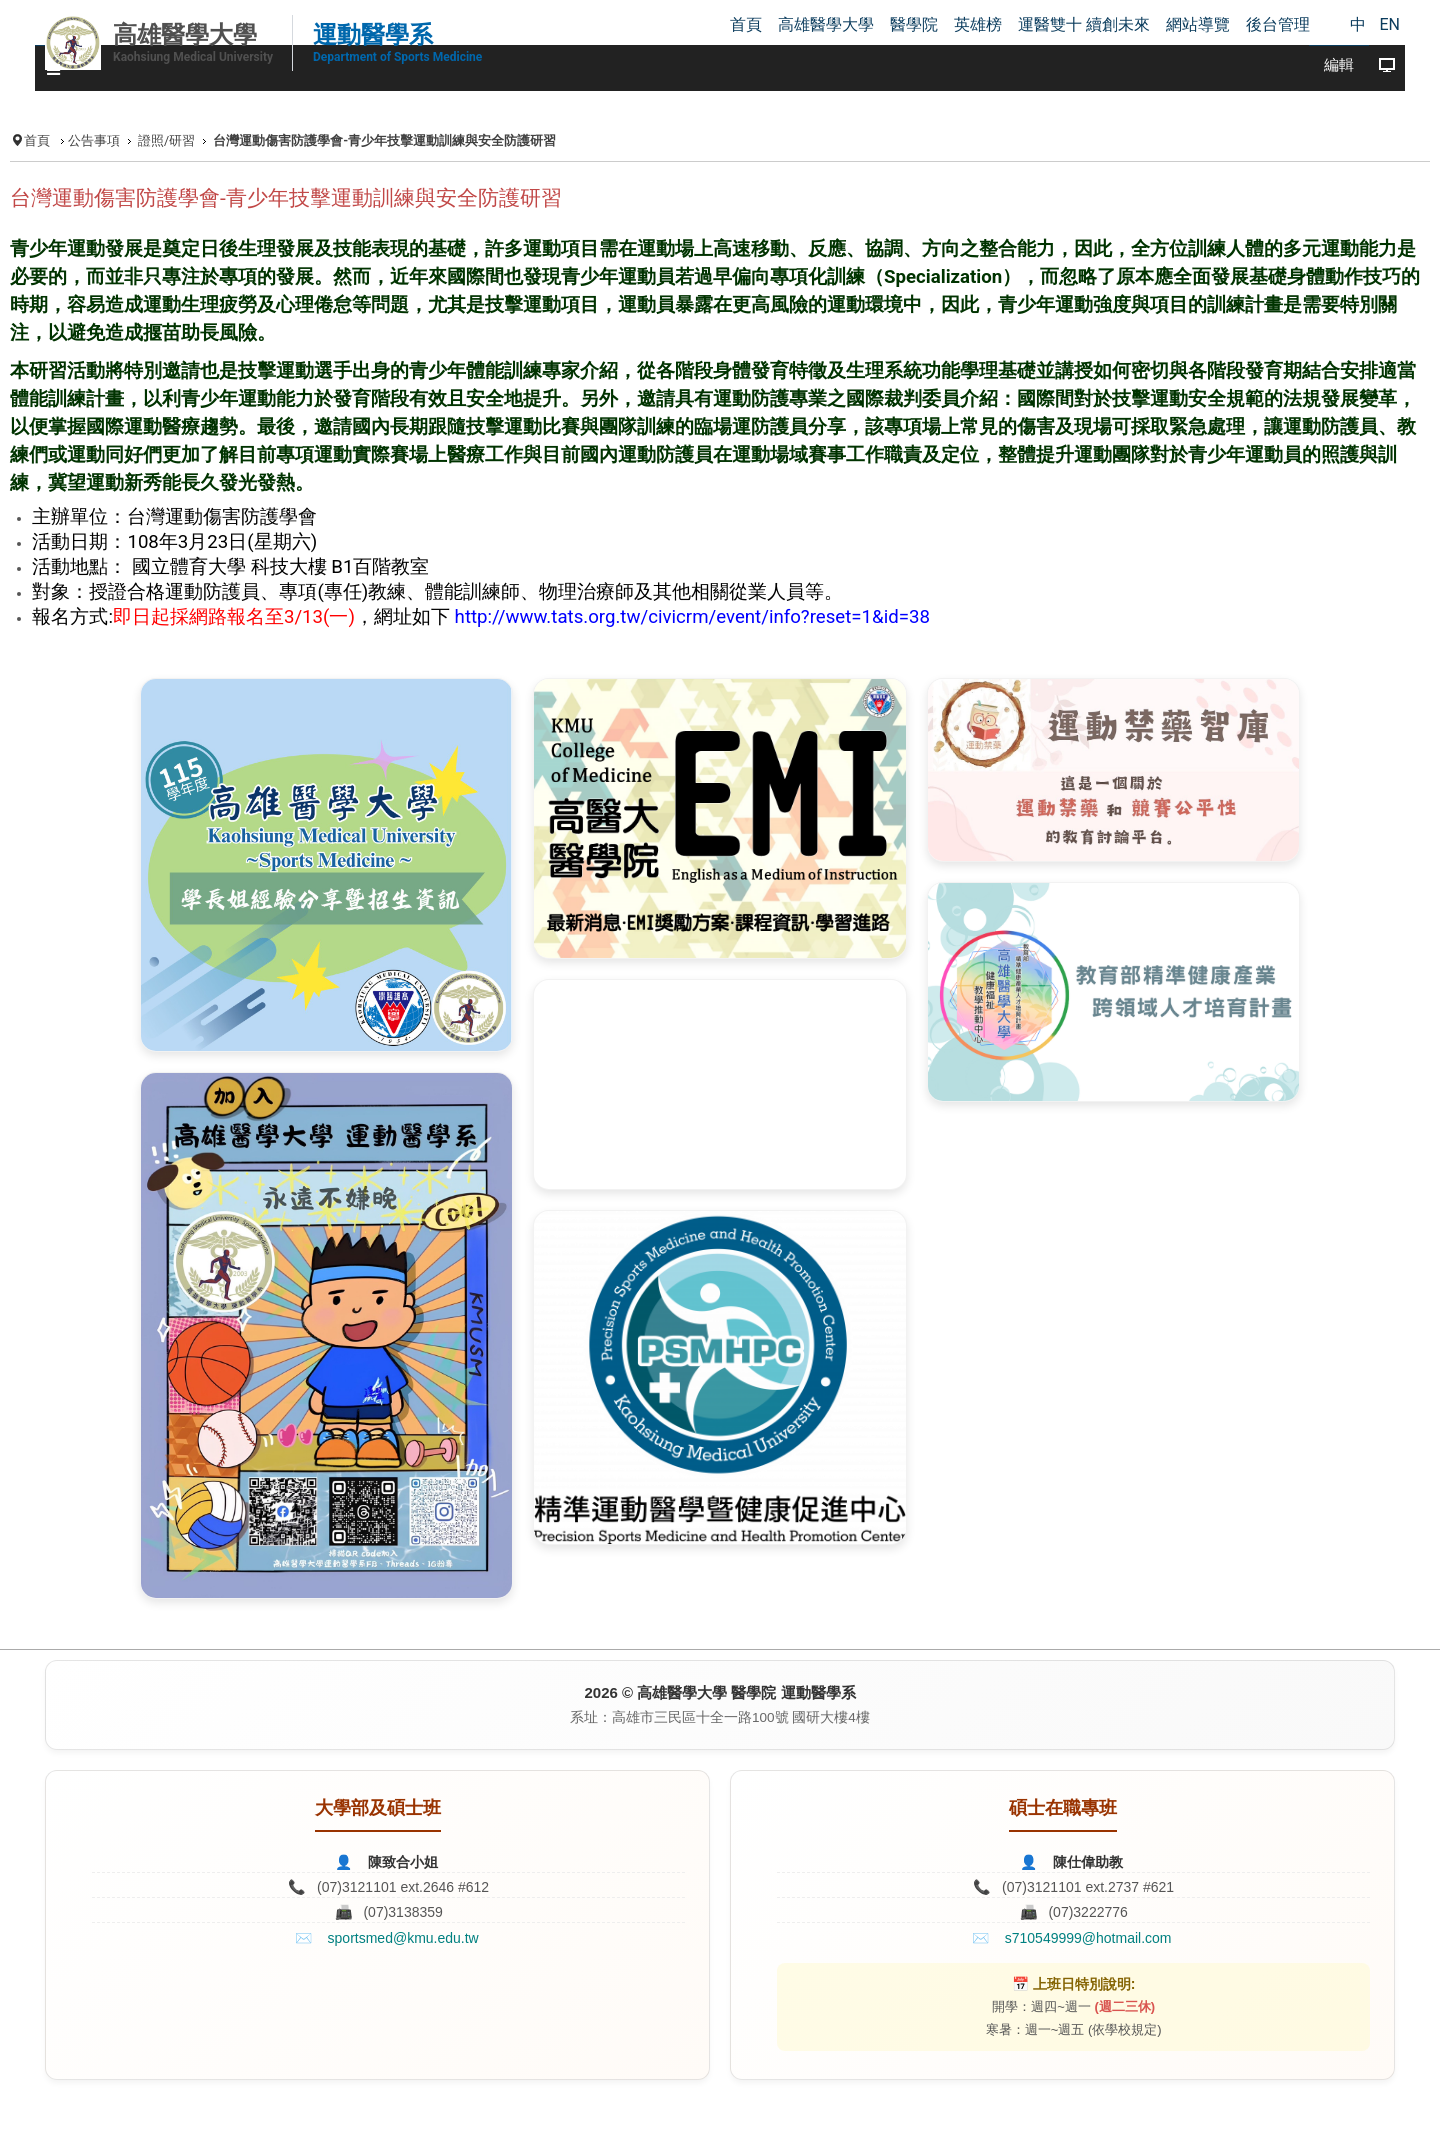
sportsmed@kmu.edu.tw (403, 1938)
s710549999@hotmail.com (1088, 1938)
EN (1389, 24)
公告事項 (94, 140)
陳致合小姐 (403, 1862)
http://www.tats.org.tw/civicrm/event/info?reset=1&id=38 (692, 617)
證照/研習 (166, 140)
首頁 (37, 140)
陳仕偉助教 (1088, 1862)
